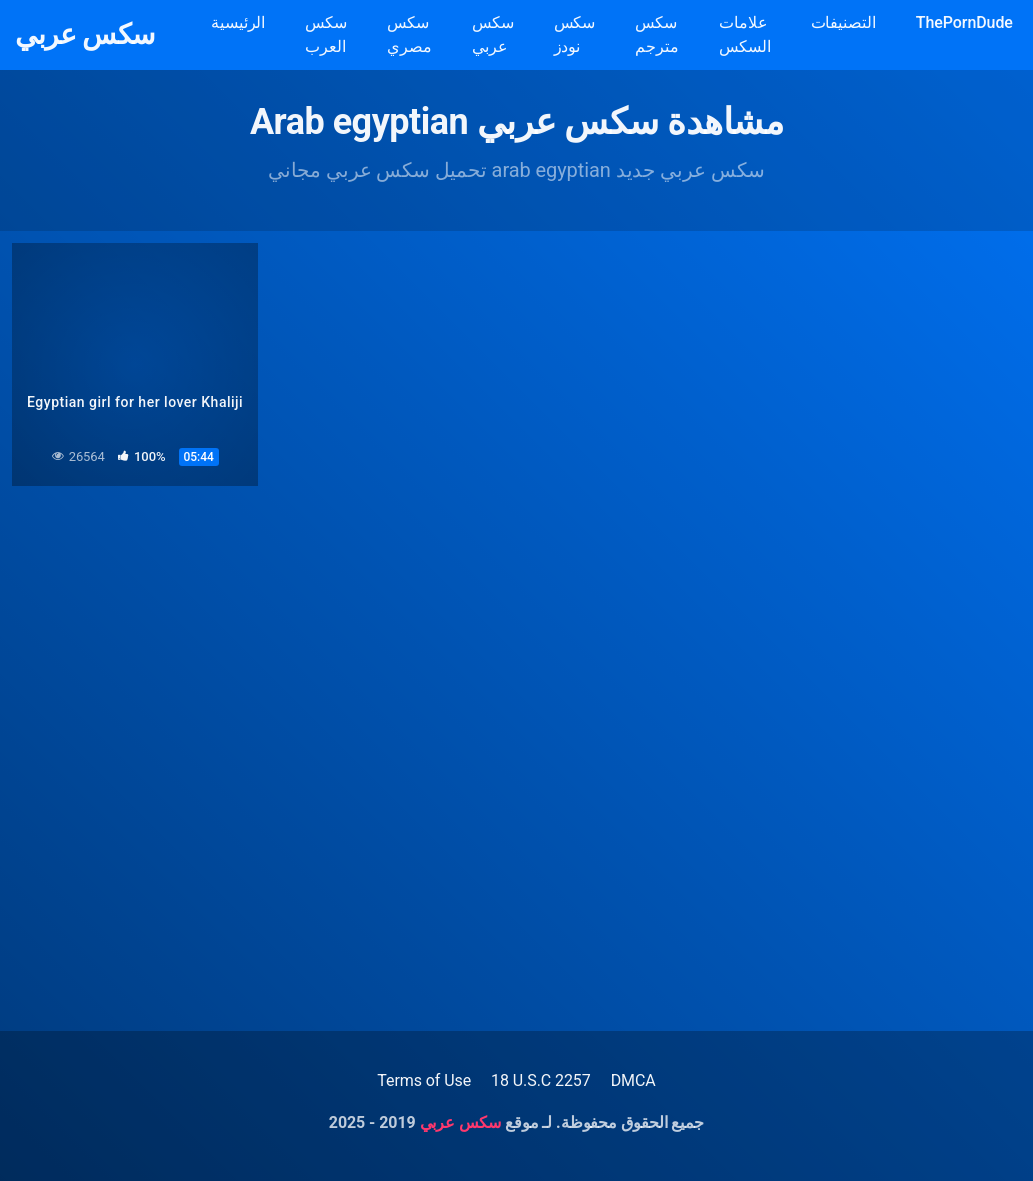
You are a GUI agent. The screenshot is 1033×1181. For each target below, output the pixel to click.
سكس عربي (85, 35)
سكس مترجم (657, 34)
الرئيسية (238, 22)
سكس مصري (409, 34)
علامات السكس (745, 34)
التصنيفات (843, 22)
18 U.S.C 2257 (541, 1080)
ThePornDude (964, 22)
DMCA (633, 1080)
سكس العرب (326, 34)
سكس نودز (575, 34)
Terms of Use (424, 1080)
